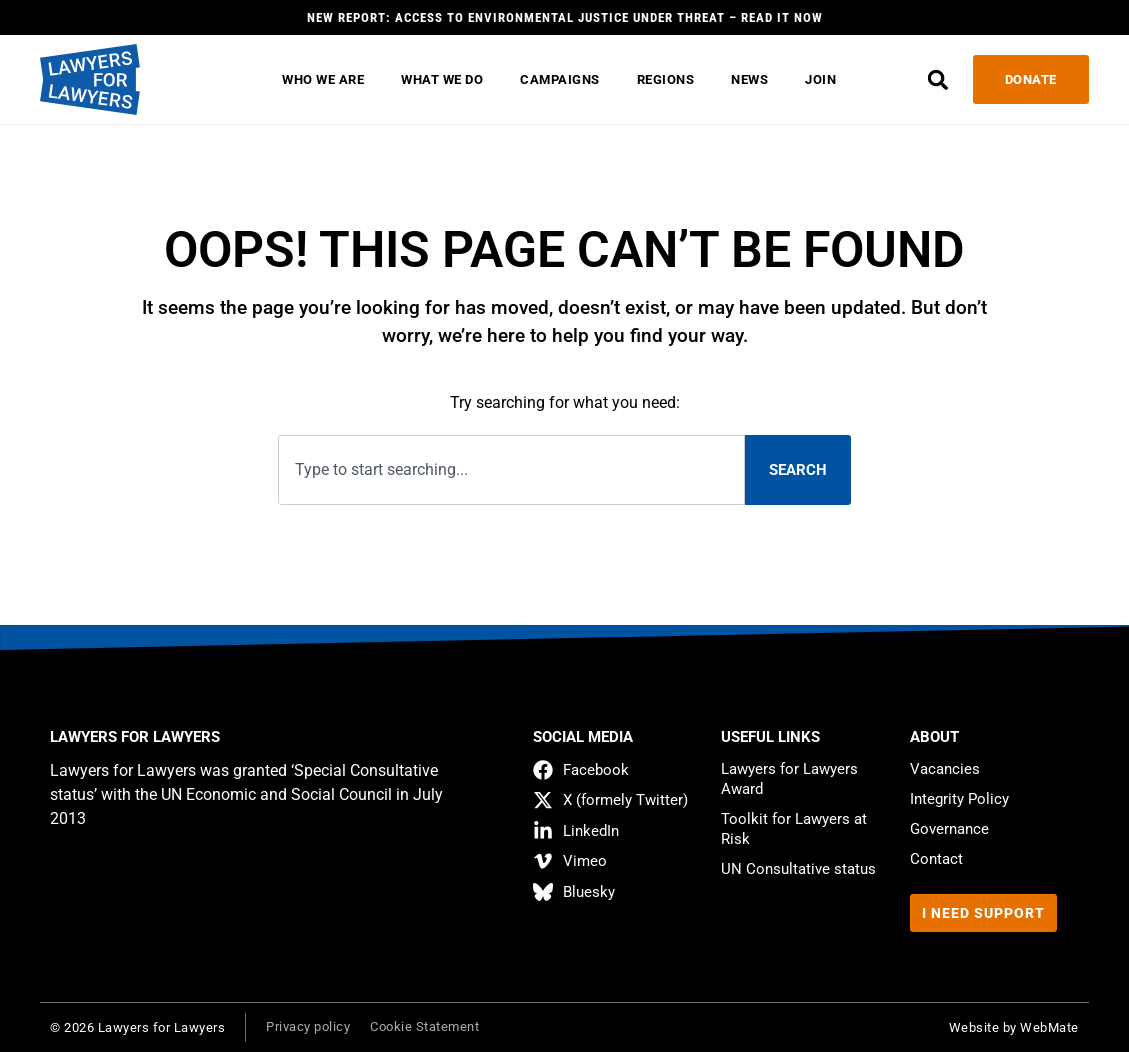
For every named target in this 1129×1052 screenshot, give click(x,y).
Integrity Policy (959, 799)
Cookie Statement (424, 1026)
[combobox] (511, 470)
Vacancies (945, 769)
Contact (936, 859)
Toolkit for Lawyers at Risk (794, 829)
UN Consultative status (798, 869)
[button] (938, 79)
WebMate (1049, 1027)
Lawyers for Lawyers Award (789, 779)
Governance (949, 829)
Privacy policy (308, 1026)
